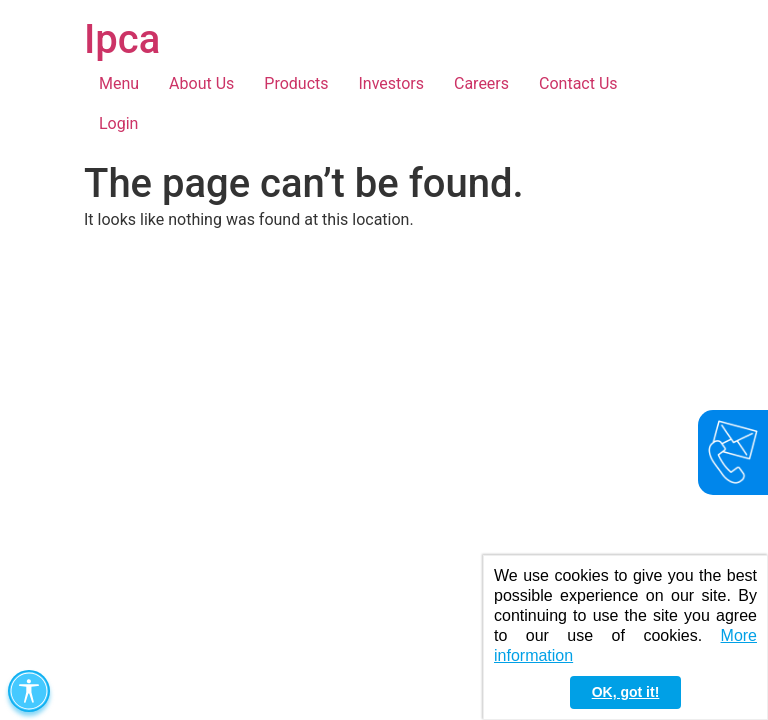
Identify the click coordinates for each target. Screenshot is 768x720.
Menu (119, 83)
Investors (391, 83)
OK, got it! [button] (626, 692)
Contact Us (578, 83)
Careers (481, 83)
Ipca (122, 39)
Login (118, 123)
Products (296, 83)
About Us (201, 83)
